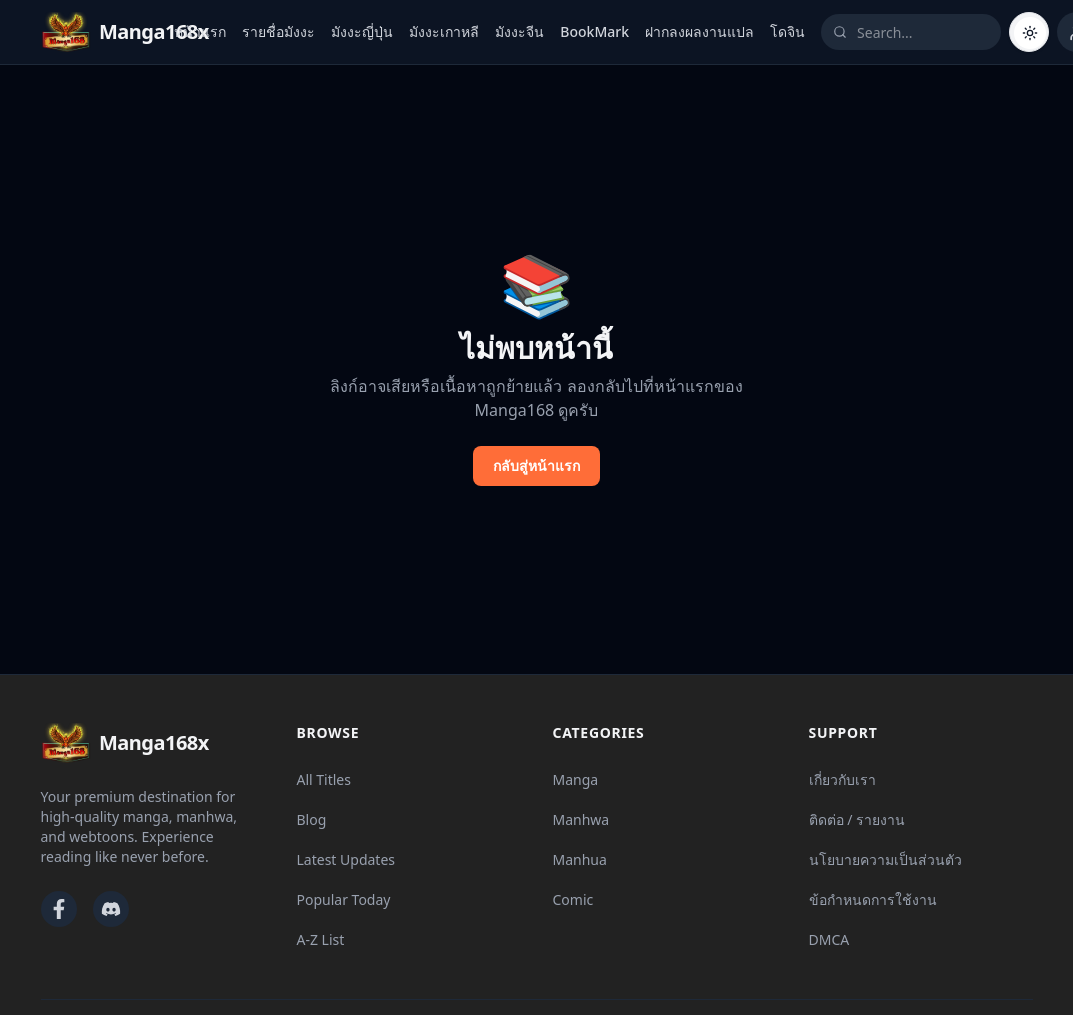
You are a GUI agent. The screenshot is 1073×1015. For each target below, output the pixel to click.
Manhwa (581, 819)
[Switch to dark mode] (1029, 32)
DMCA (829, 939)
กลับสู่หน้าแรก (536, 465)
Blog (312, 819)
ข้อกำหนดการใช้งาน (873, 899)
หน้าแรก (200, 31)
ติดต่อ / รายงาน (857, 819)
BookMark (594, 31)
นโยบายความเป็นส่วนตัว (885, 859)
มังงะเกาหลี (444, 31)
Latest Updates (346, 859)
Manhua (580, 859)
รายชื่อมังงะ (278, 31)
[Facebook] (59, 909)
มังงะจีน (519, 31)
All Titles (324, 779)
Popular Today (344, 899)
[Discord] (111, 909)
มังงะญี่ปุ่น (362, 31)
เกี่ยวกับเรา (842, 779)
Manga (576, 779)
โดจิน (787, 31)
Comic (573, 899)
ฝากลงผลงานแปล (699, 31)
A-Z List (321, 939)
